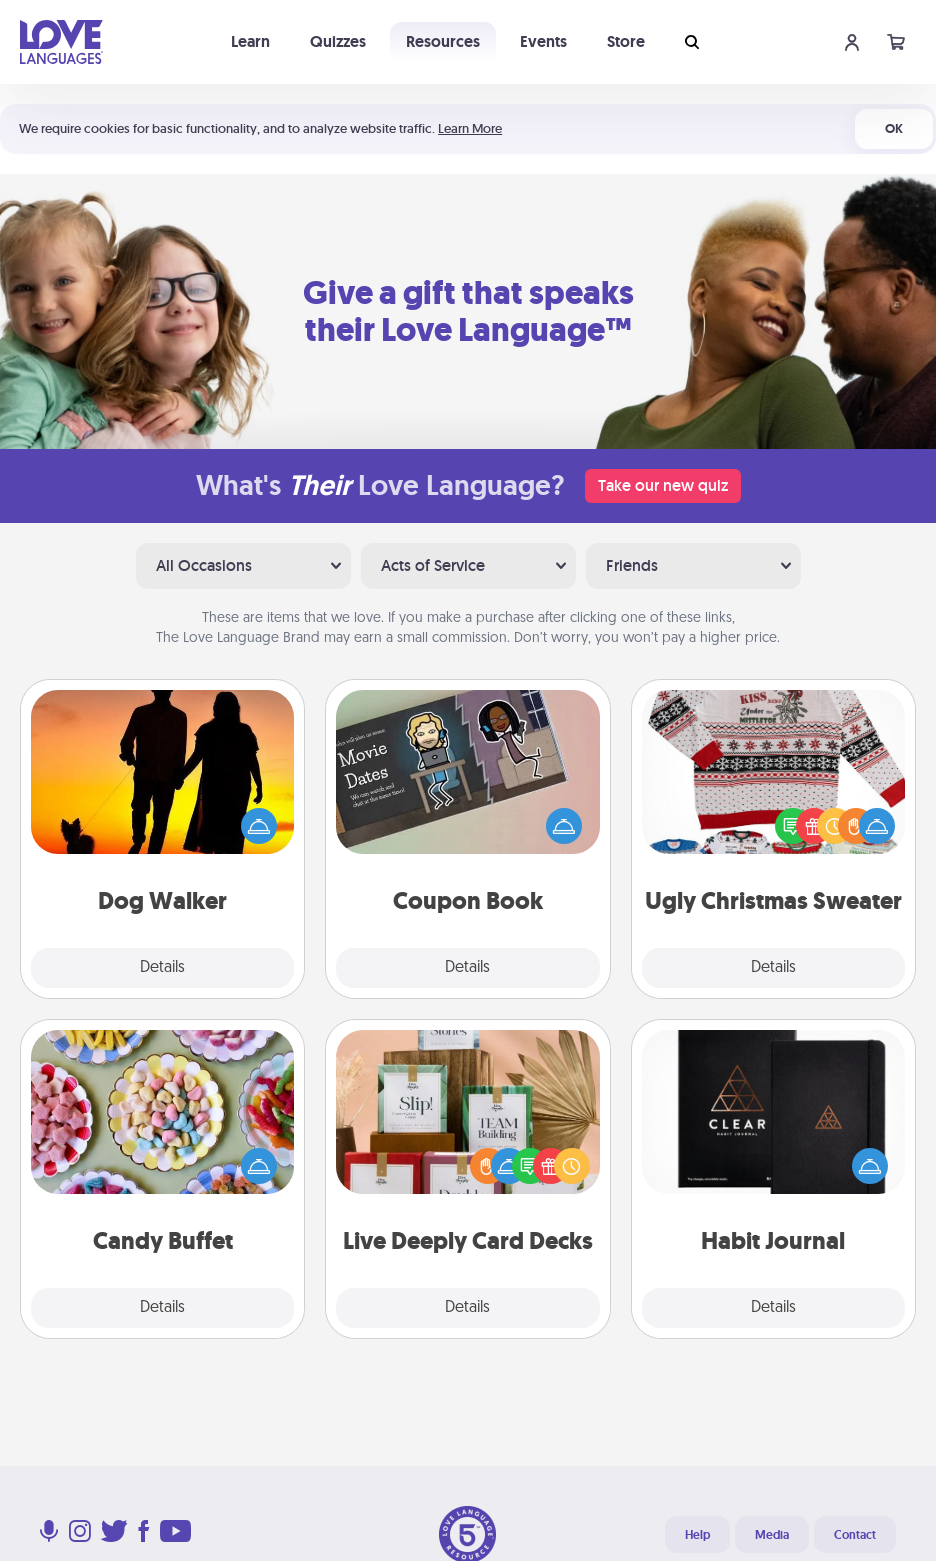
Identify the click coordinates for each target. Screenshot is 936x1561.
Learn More (470, 128)
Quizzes (338, 41)
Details (162, 968)
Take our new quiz (663, 485)
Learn (250, 41)
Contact (855, 1535)
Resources (443, 41)
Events (543, 41)
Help (697, 1535)
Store (626, 41)
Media (772, 1535)
